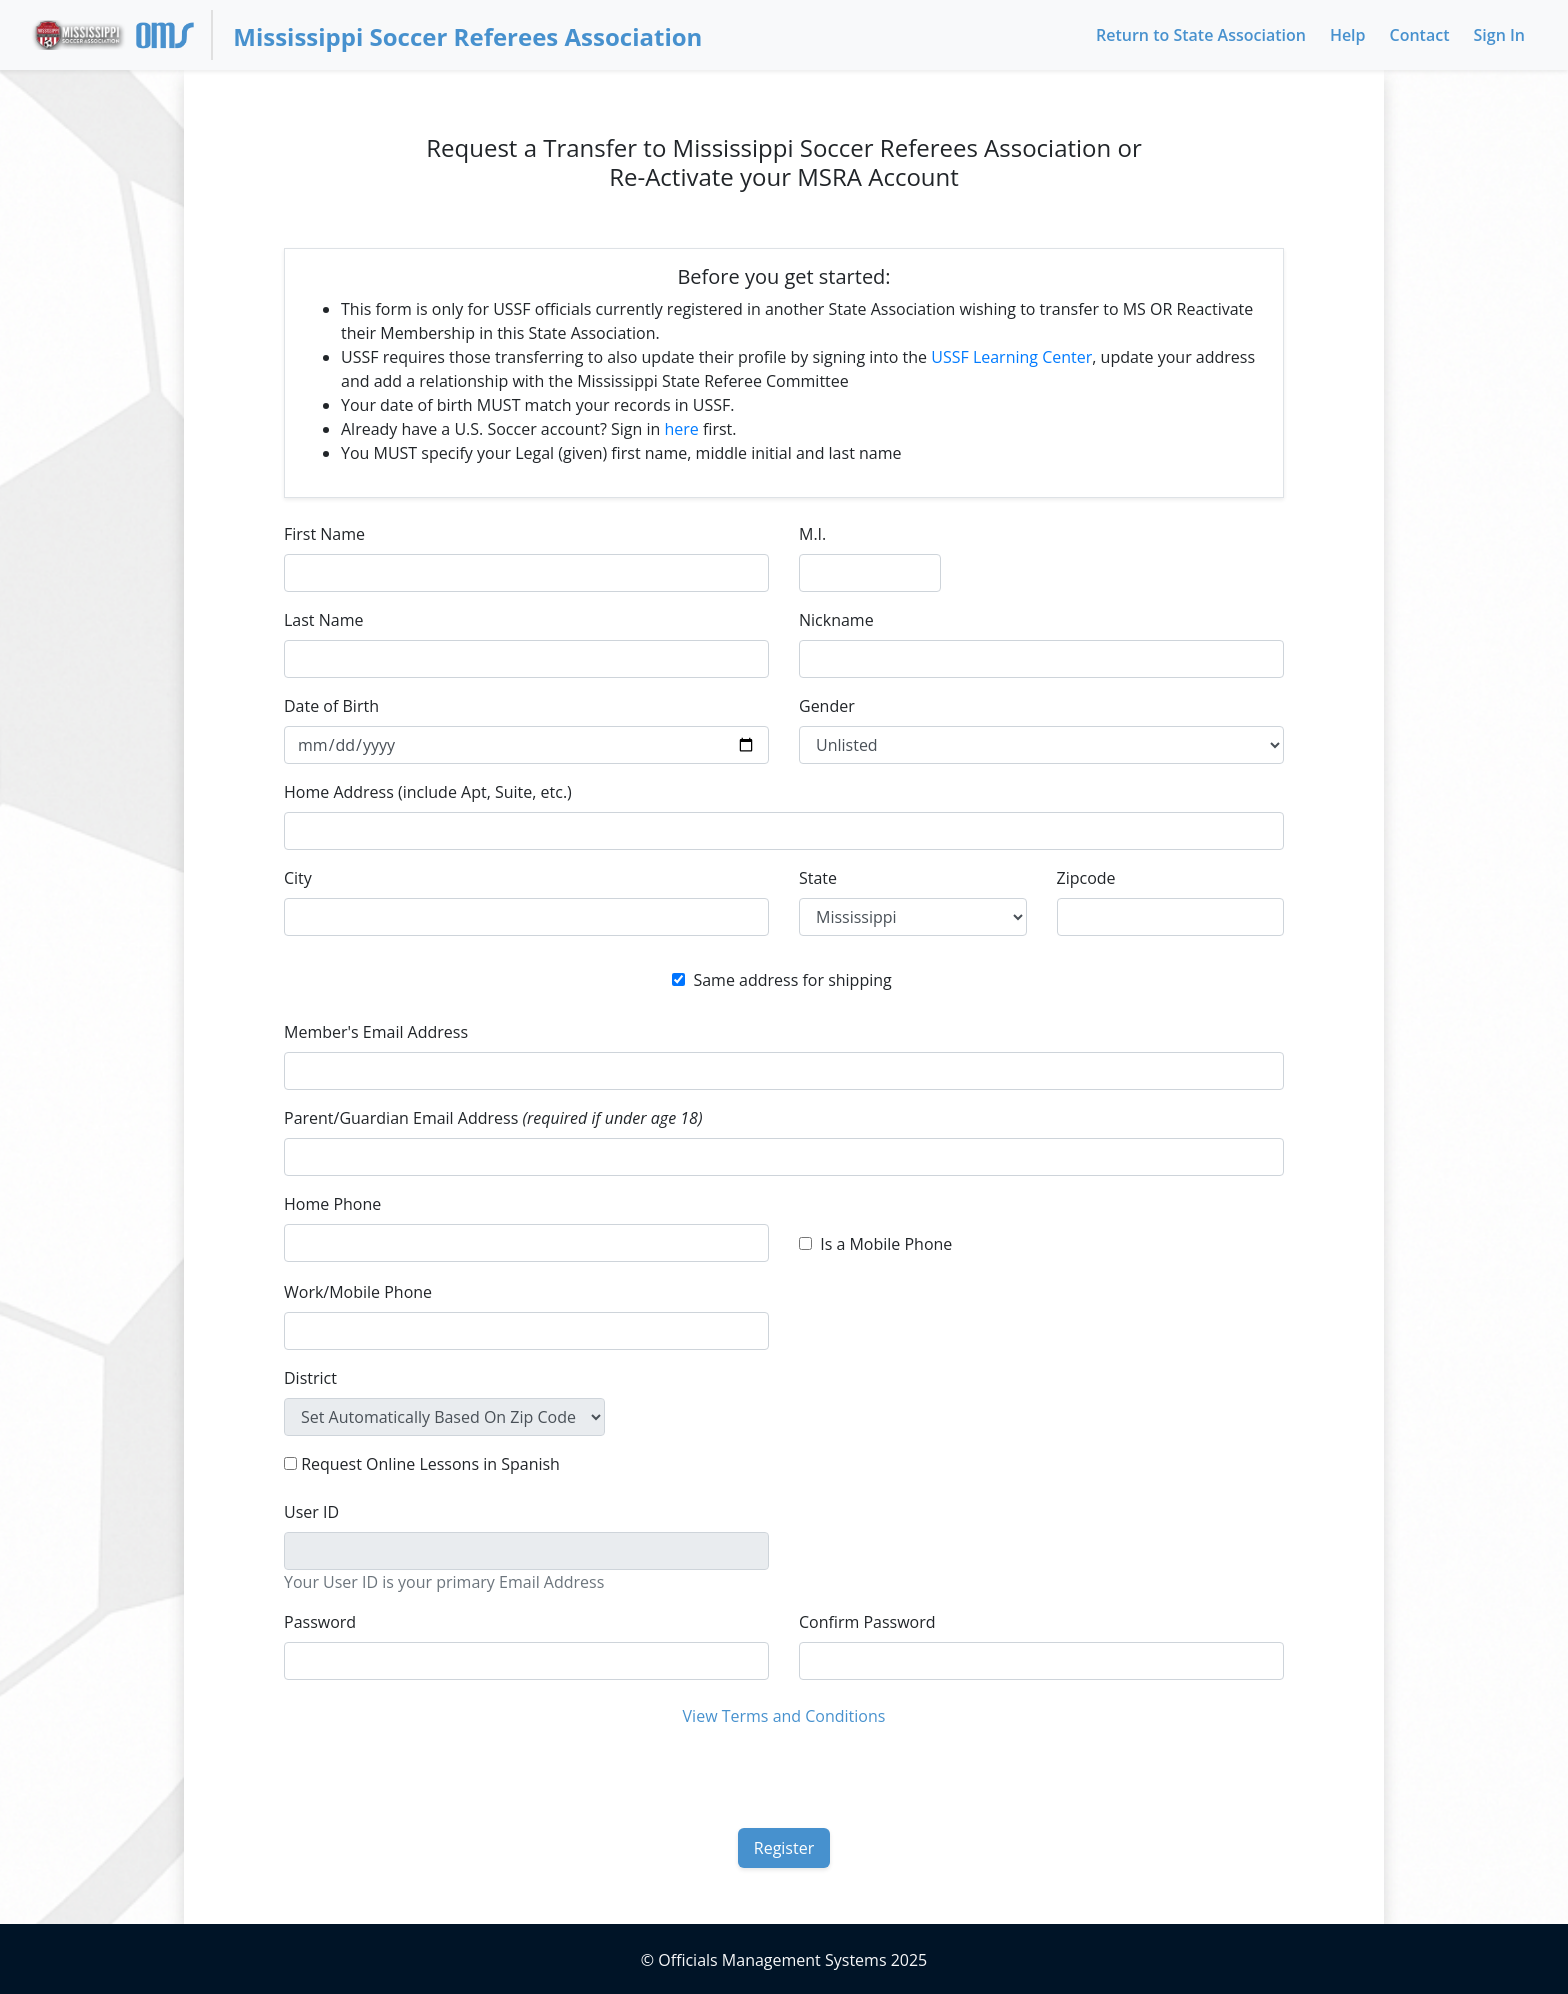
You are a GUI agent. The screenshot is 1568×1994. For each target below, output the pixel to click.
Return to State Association (1201, 35)
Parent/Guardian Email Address (493, 1118)
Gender (827, 706)
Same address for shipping (792, 980)
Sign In (1500, 35)
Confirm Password (867, 1622)
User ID (311, 1512)
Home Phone (332, 1204)
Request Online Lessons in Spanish (430, 1464)
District (310, 1378)
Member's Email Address (376, 1032)
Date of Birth (331, 706)
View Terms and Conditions (784, 1716)
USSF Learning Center (1011, 357)
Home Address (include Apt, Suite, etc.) (428, 792)
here (682, 429)
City (298, 878)
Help (1348, 35)
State (818, 878)
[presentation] (784, 1775)
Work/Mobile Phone (358, 1292)
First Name (324, 534)
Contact (1420, 35)
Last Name (323, 620)
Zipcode (1086, 878)
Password (320, 1622)
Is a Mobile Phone (886, 1244)
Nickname (836, 620)
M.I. (812, 534)
